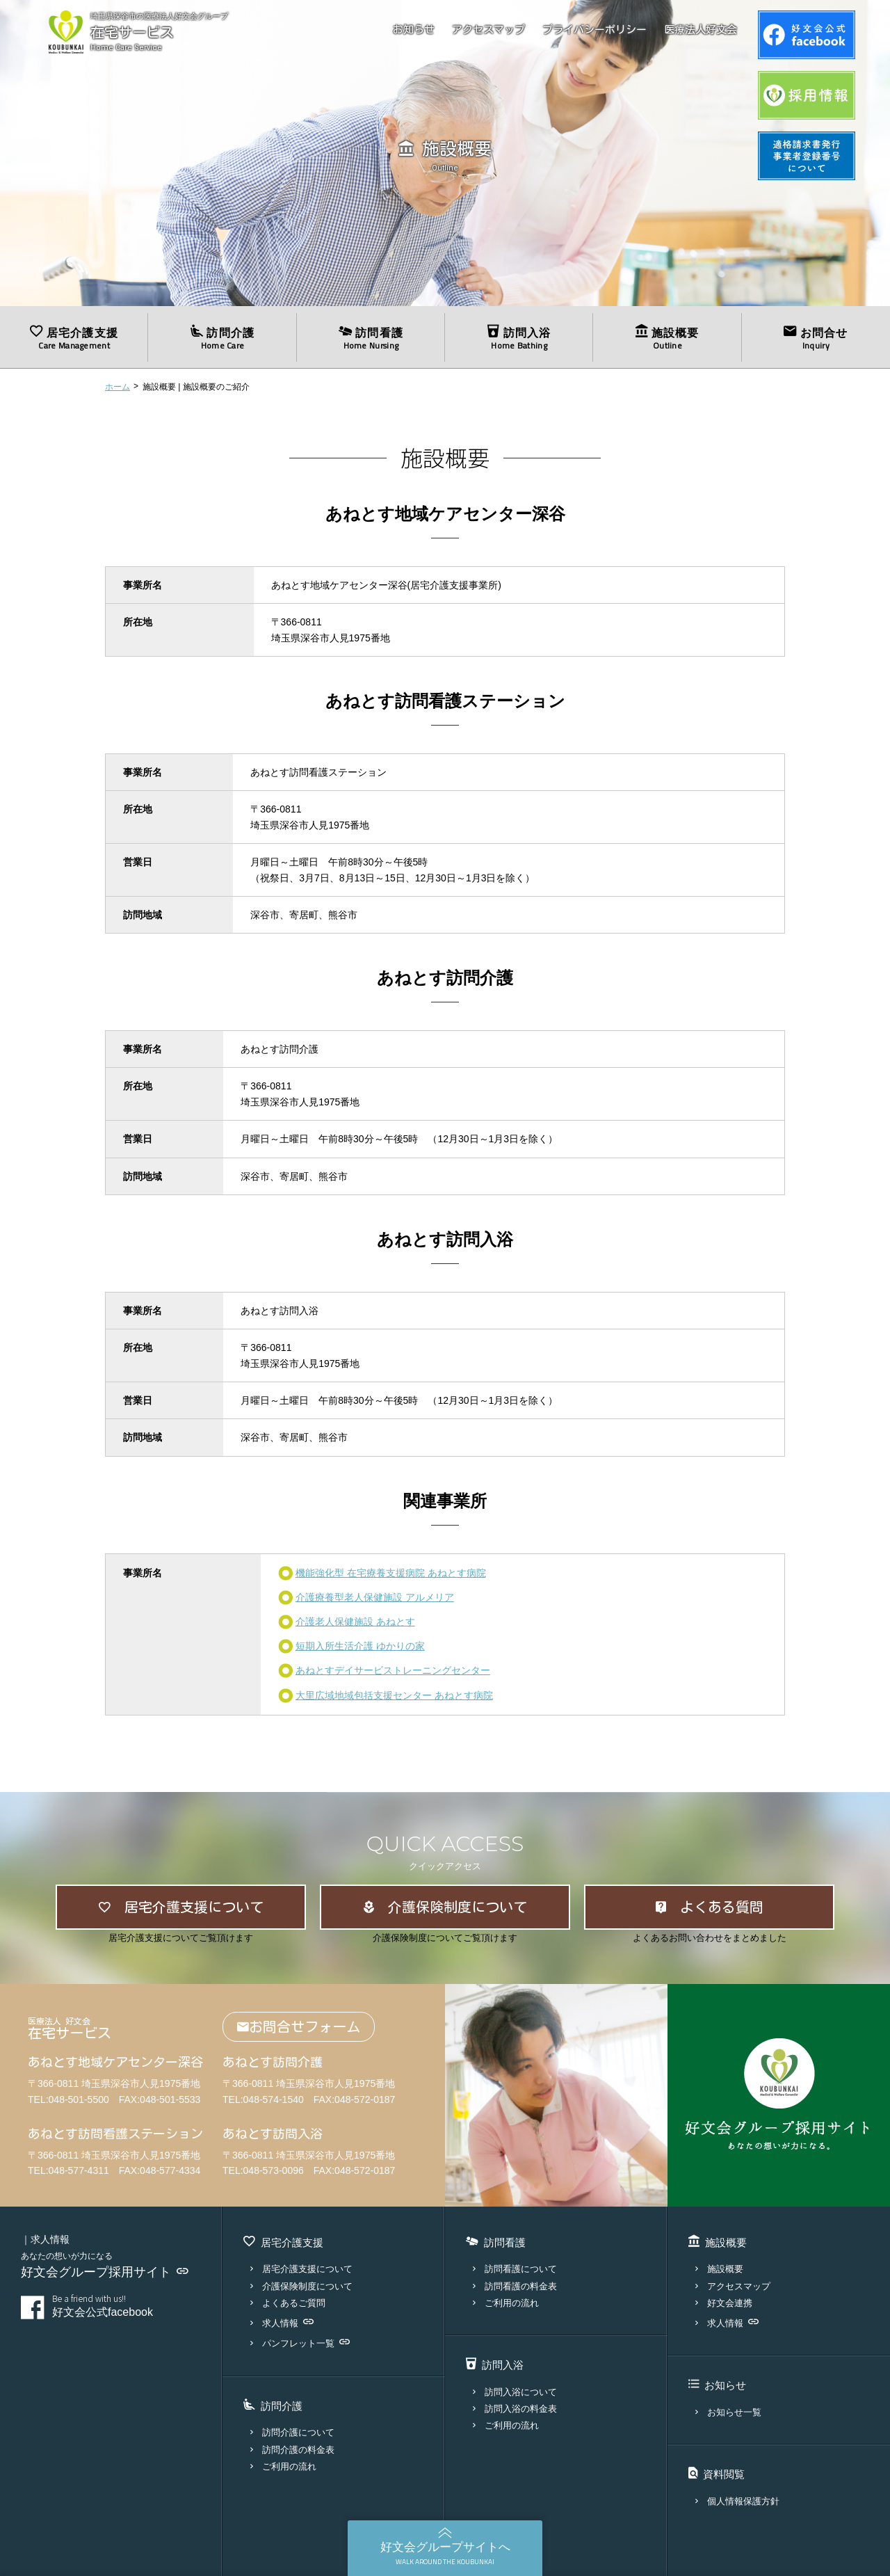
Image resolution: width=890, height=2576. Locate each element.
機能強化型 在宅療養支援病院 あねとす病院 (391, 1572)
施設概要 (667, 337)
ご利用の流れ (283, 2466)
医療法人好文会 (700, 29)
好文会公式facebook (127, 2306)
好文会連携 (723, 2303)
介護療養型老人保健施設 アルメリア (375, 1597)
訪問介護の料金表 (292, 2450)
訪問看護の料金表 (515, 2286)
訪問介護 (222, 337)
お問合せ (816, 337)
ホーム (117, 387)
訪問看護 (371, 337)
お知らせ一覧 (728, 2412)
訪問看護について (515, 2269)
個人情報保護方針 (737, 2501)
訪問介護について (292, 2432)
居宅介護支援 (74, 337)
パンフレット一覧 (300, 2343)
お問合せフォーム (298, 2026)
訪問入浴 (519, 337)
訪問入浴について (515, 2392)
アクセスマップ (488, 29)
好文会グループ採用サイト (104, 2272)
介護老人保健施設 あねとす (355, 1621)
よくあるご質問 (287, 2303)
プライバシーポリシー (594, 29)
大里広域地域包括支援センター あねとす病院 (394, 1695)
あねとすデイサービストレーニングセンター (393, 1670)
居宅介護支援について (301, 2269)
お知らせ (414, 29)
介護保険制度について (301, 2286)
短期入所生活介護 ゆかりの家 (360, 1645)
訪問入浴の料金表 (515, 2408)
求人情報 (282, 2323)
